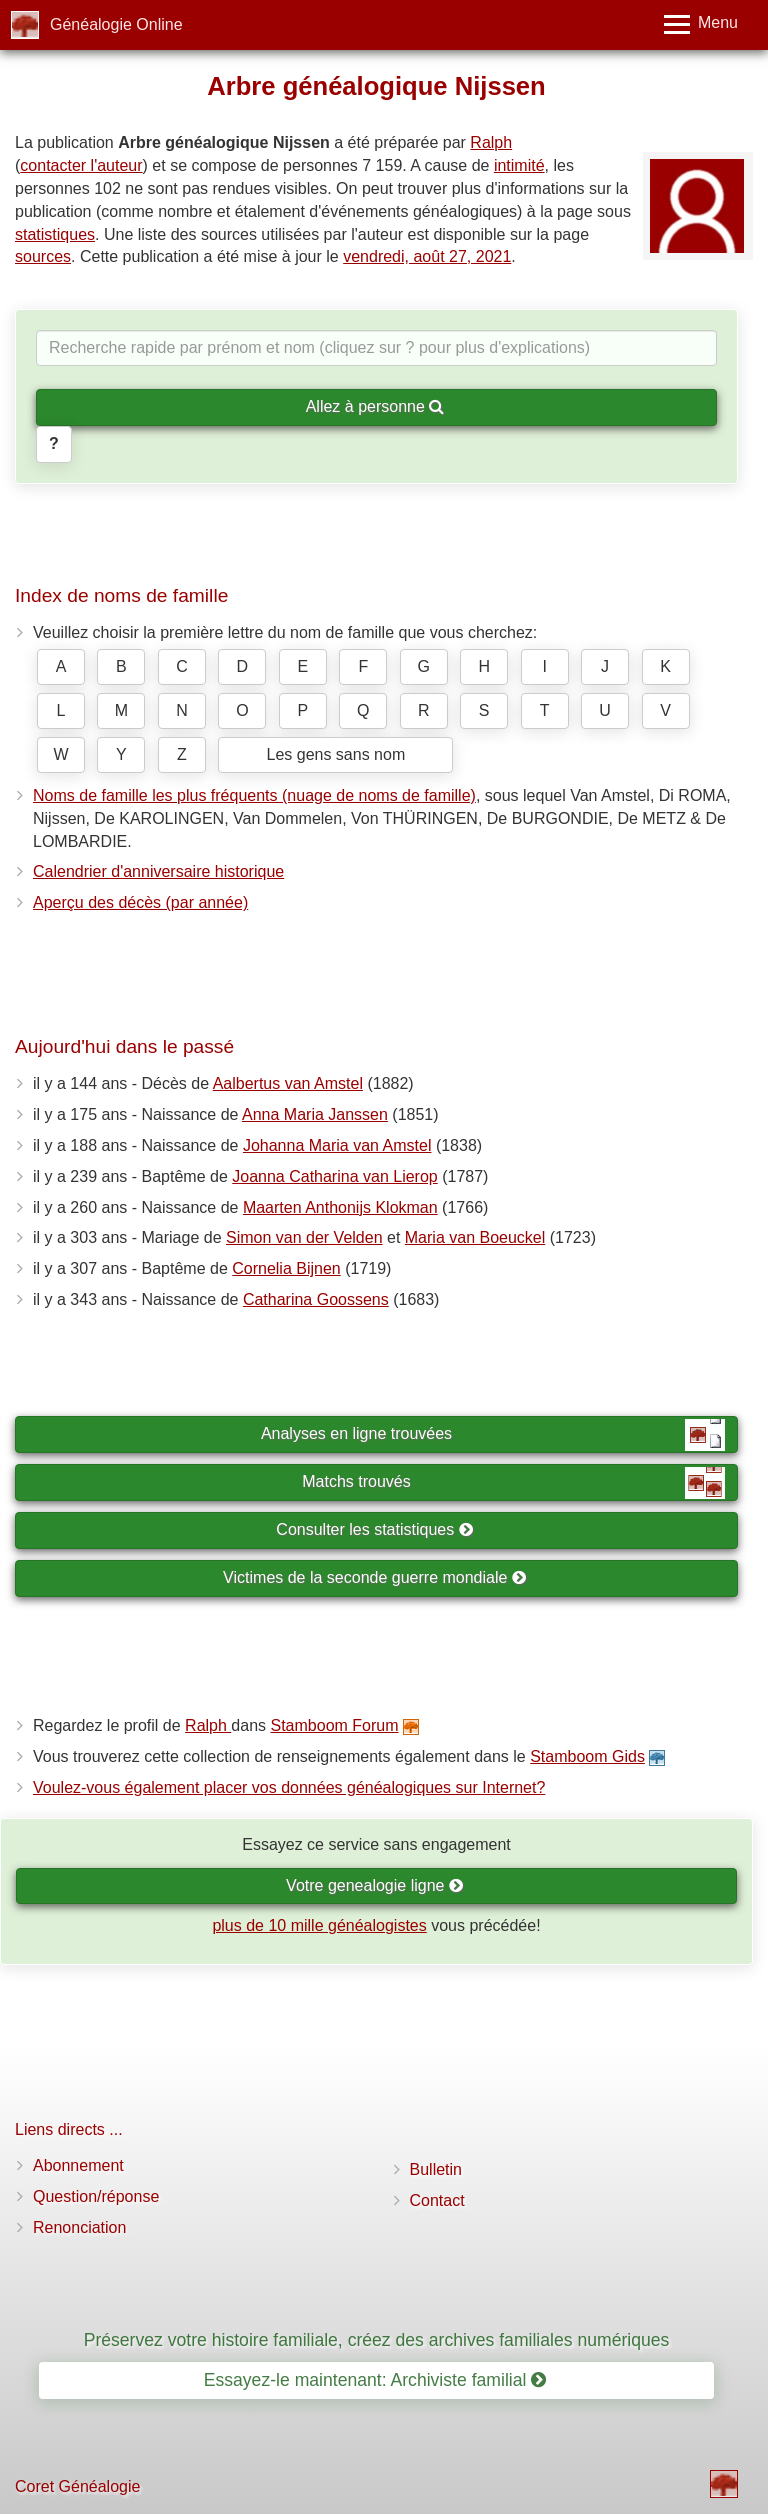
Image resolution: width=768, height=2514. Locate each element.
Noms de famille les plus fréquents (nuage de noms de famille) (254, 795)
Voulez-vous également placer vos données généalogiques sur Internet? (289, 1787)
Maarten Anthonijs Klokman (340, 1207)
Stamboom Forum (334, 1725)
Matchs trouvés (513, 1483)
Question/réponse (96, 2196)
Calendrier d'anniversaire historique (158, 871)
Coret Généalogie (77, 2486)
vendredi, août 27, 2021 (427, 256)
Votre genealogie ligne (375, 1885)
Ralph (491, 142)
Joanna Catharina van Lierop (334, 1176)
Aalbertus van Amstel (288, 1083)
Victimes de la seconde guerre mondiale (375, 1577)
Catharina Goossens (316, 1299)
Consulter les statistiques (374, 1529)
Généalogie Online (116, 24)
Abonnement (78, 2165)
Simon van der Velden (304, 1237)
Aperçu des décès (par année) (140, 902)
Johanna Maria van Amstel (337, 1145)
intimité (519, 165)
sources (43, 256)
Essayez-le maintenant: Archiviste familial (375, 2380)
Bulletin (436, 2169)
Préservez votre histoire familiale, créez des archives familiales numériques (377, 2340)
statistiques (55, 234)
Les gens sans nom (335, 754)
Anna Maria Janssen (315, 1114)
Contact (437, 2200)
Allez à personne (375, 406)
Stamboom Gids (587, 1756)
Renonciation (79, 2227)
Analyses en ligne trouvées (493, 1435)
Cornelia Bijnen (286, 1268)
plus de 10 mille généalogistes (319, 1925)
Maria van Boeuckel (475, 1237)
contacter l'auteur (81, 165)
